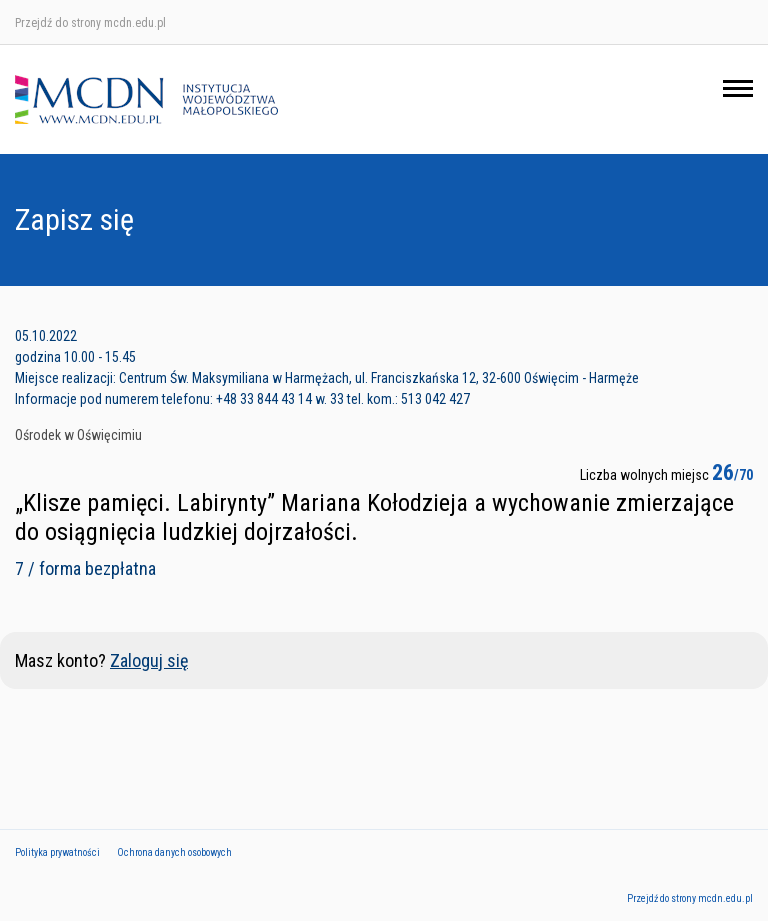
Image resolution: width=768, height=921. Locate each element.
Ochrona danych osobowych (174, 852)
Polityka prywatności (57, 852)
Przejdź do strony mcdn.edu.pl (90, 23)
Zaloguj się (149, 660)
